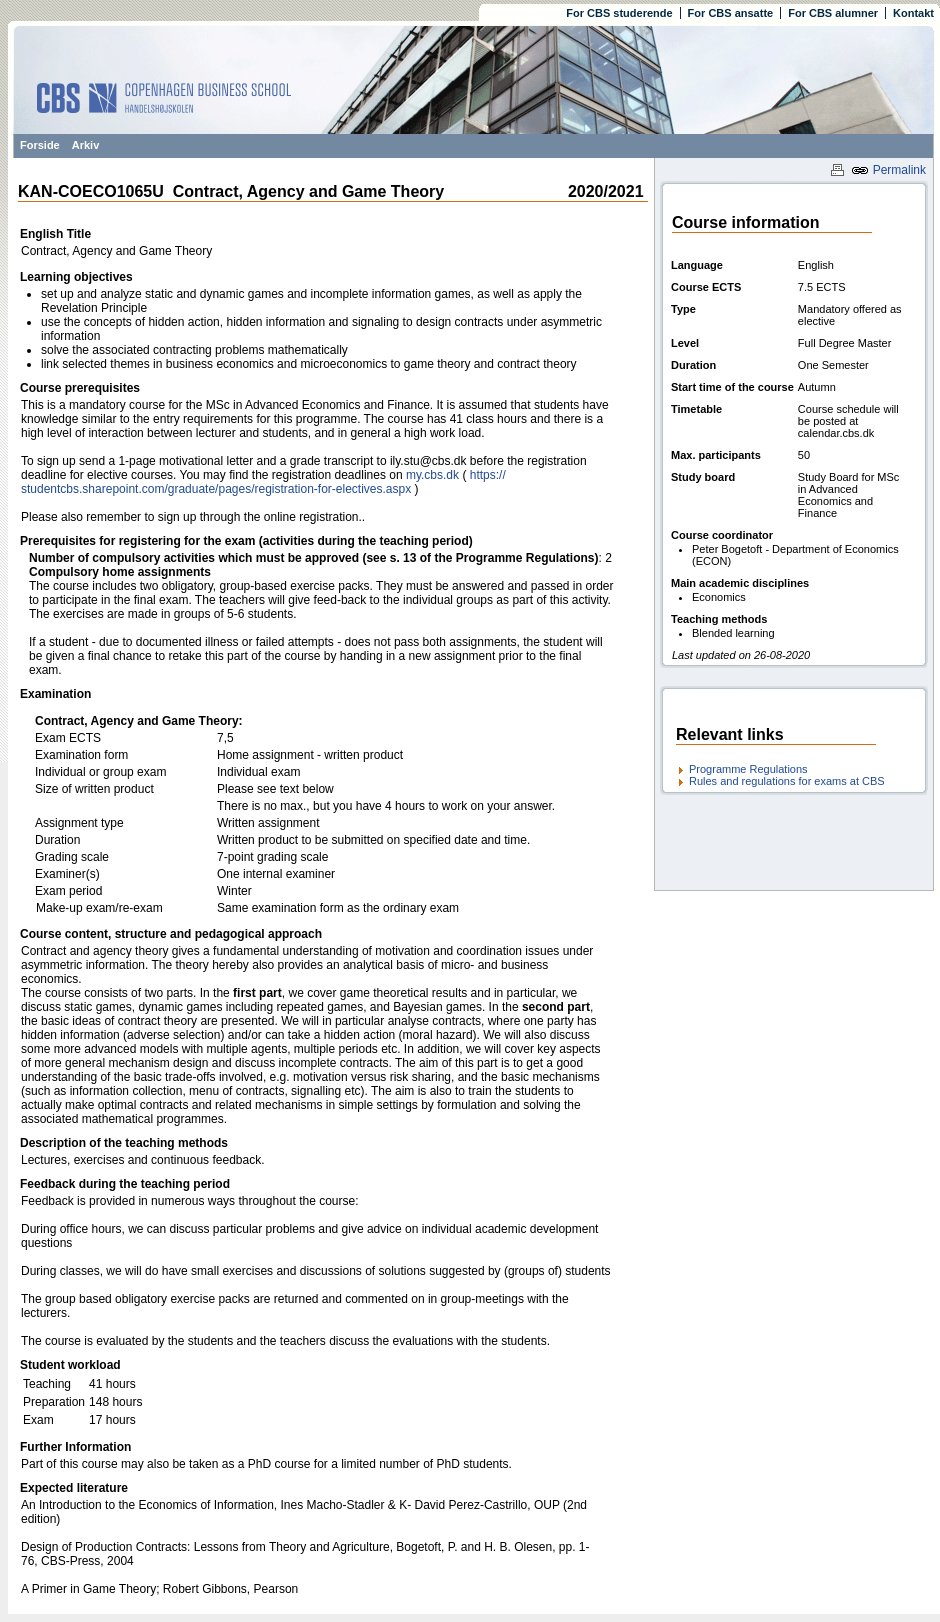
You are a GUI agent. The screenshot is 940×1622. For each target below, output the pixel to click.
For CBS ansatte (731, 13)
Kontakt (913, 13)
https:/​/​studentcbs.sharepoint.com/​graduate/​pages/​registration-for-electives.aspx (263, 482)
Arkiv (86, 145)
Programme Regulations (748, 769)
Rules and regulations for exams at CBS (787, 781)
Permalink (888, 170)
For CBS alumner (833, 13)
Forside (40, 145)
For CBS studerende (619, 13)
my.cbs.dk (432, 475)
